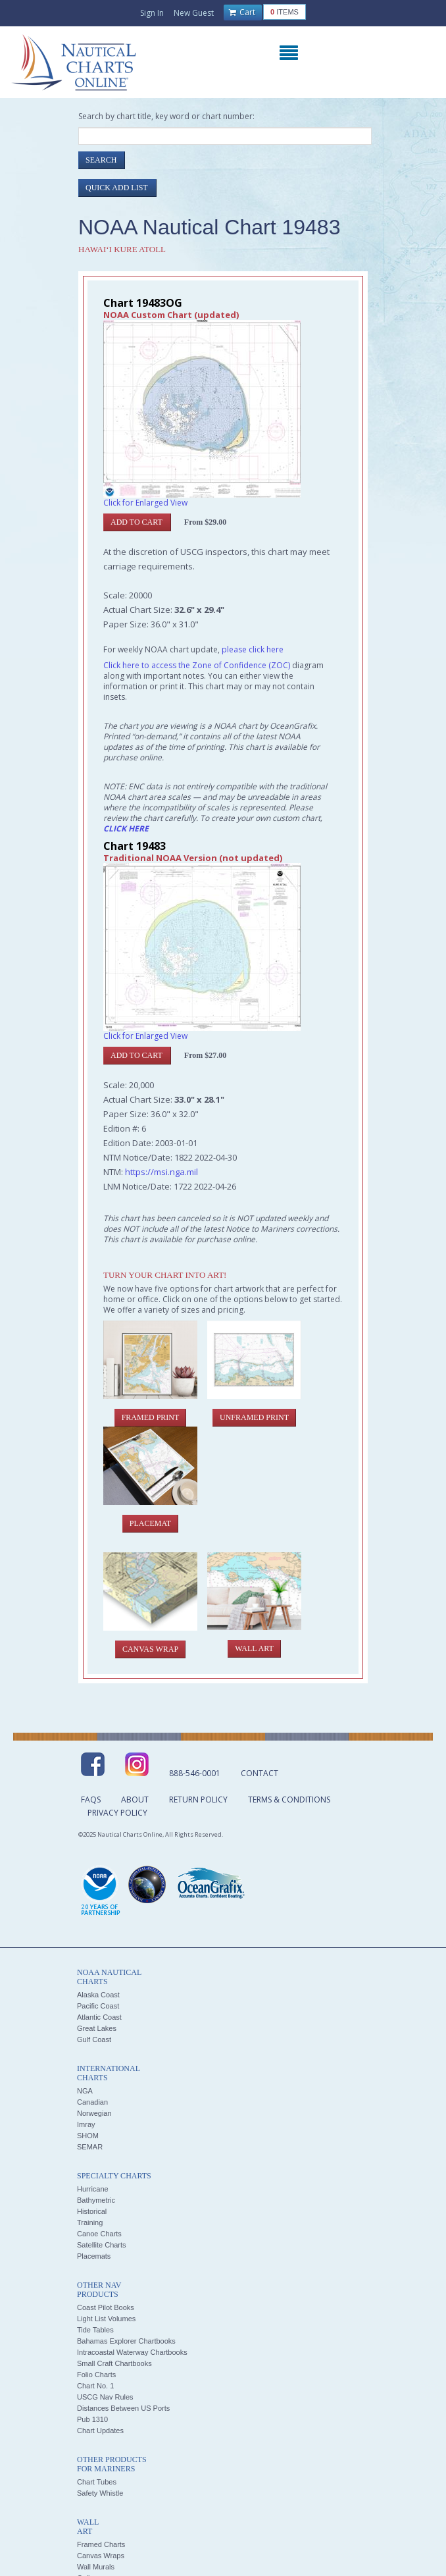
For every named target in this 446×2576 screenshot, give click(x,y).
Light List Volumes (106, 2319)
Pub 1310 (92, 2419)
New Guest (194, 12)
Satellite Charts (101, 2245)
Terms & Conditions (289, 1799)
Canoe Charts (99, 2234)
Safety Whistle (100, 2493)
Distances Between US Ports (123, 2408)
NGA (85, 2091)
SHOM (88, 2136)
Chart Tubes (96, 2482)
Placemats (94, 2256)
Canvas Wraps (100, 2556)
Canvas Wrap (150, 1649)
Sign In (152, 12)
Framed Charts (101, 2544)
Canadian (92, 2102)
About (135, 1799)
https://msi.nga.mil (161, 1172)
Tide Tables (95, 2330)
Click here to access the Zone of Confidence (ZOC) (196, 665)
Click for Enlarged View (145, 502)
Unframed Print (254, 1417)
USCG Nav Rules (105, 2397)
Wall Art (254, 1648)
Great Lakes (96, 2028)
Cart (242, 12)
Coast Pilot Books (105, 2307)
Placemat (150, 1523)
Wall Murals (95, 2567)
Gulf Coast (94, 2039)
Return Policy (198, 1799)
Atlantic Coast (99, 2017)
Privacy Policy (117, 1812)
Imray (86, 2124)
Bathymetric (96, 2200)
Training (90, 2222)
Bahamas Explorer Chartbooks (126, 2341)
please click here (253, 649)
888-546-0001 (194, 1773)
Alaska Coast (98, 1995)
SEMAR (90, 2147)
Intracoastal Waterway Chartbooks (132, 2352)
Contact (259, 1773)
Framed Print (151, 1417)
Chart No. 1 (95, 2386)
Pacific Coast (98, 2006)
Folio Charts (96, 2375)
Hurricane (93, 2189)
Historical (92, 2211)
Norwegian (94, 2113)
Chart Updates (100, 2430)
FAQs (91, 1799)
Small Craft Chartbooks (114, 2363)
